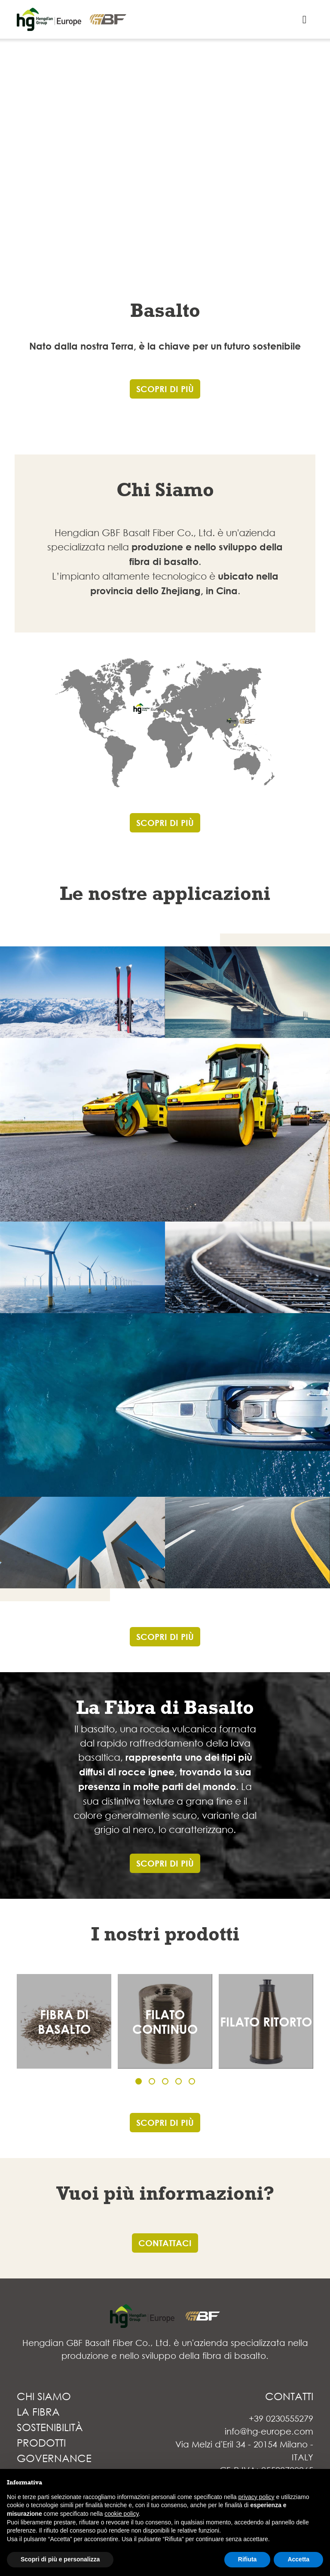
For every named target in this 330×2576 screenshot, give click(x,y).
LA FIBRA (38, 2411)
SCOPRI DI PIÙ (165, 389)
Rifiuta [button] (247, 2559)
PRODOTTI (41, 2442)
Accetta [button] (298, 2559)
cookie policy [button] (121, 2513)
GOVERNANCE (54, 2457)
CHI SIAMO (44, 2395)
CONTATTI (289, 2395)
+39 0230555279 (281, 2418)
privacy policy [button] (256, 2496)
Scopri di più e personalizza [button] (60, 2559)
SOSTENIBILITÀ (50, 2426)
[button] (138, 2081)
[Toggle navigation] (304, 20)
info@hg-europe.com (269, 2431)
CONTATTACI (165, 2243)
